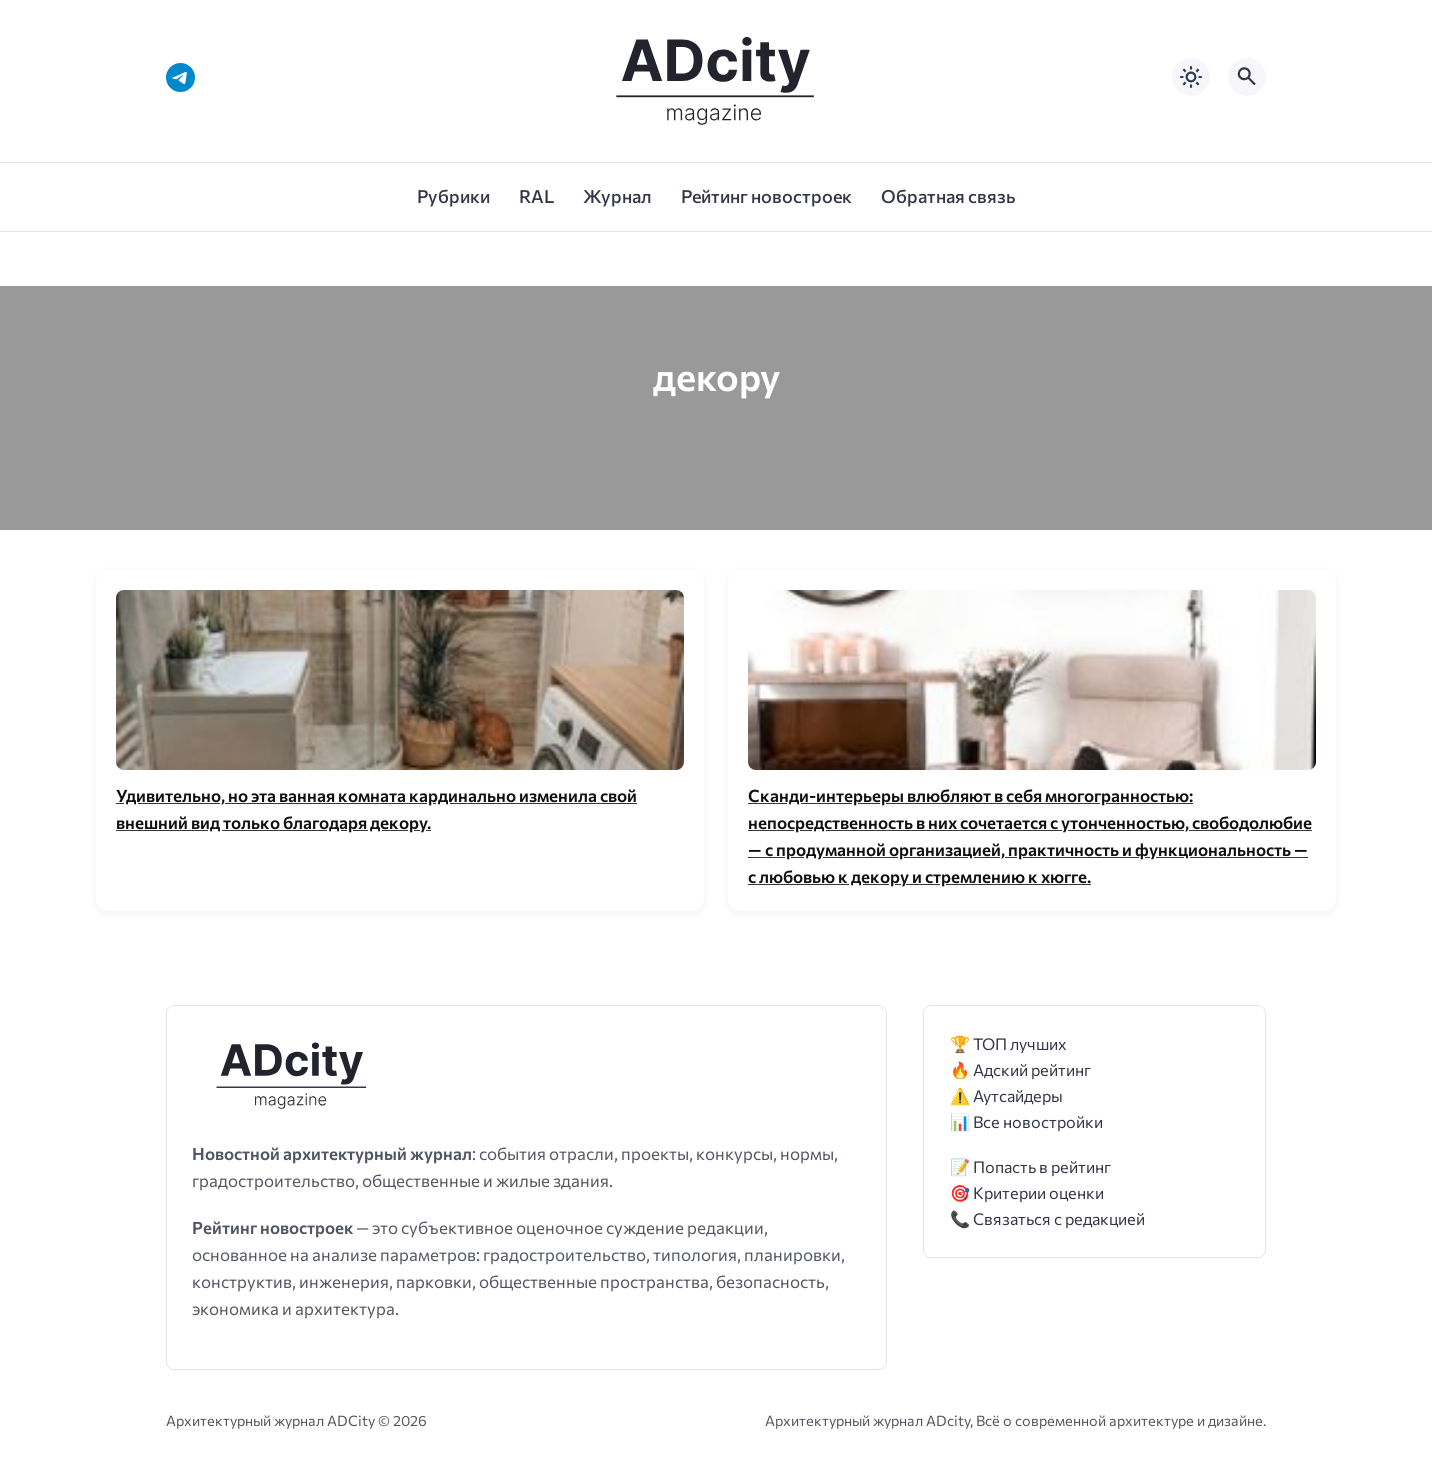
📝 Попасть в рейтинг (1030, 1166)
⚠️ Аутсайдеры (1006, 1095)
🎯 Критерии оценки (1027, 1192)
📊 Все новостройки (1026, 1121)
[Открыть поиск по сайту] (1247, 77)
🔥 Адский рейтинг (1020, 1069)
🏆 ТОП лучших (1008, 1043)
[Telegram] (180, 77)
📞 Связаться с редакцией (1047, 1218)
